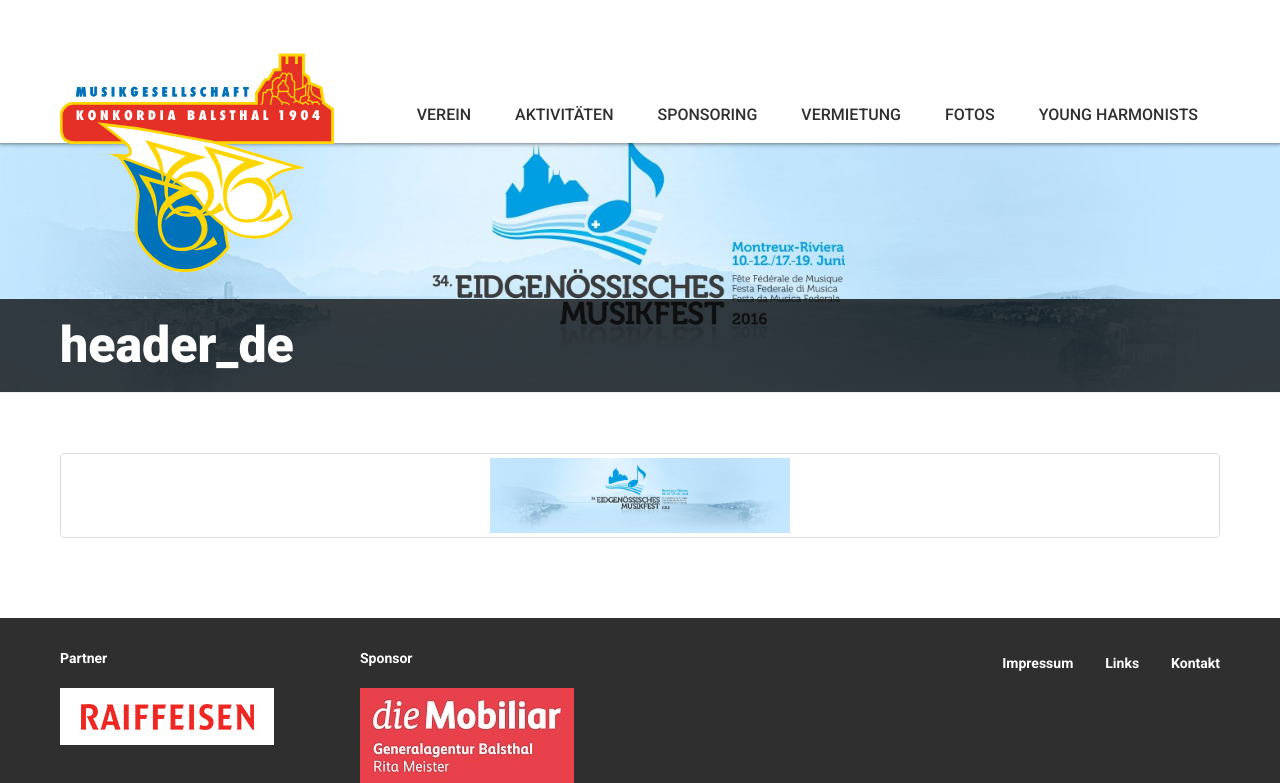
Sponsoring (707, 114)
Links (1122, 664)
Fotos (970, 114)
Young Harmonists (1118, 114)
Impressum (1037, 664)
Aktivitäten (564, 114)
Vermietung (851, 114)
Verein (444, 114)
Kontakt (1195, 664)
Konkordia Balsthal (197, 162)
